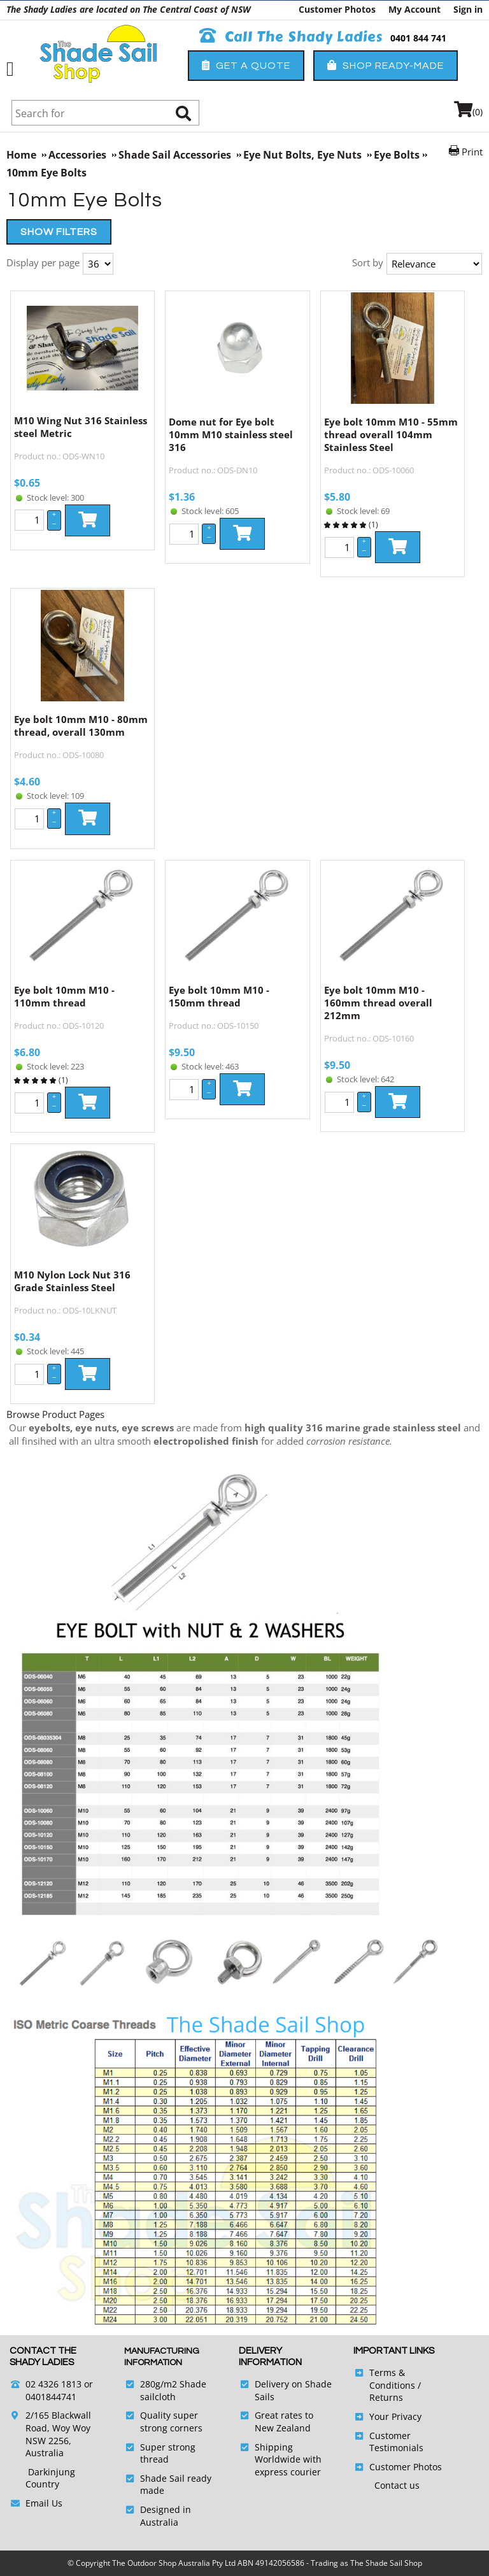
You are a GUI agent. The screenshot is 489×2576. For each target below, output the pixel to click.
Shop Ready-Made (385, 65)
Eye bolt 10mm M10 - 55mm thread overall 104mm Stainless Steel (391, 434)
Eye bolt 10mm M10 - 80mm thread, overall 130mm (81, 725)
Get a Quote (246, 65)
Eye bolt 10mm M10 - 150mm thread (219, 996)
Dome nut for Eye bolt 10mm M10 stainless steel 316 (231, 434)
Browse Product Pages (55, 1414)
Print (472, 151)
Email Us (43, 2503)
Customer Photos (337, 9)
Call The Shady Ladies (291, 37)
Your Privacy (395, 2416)
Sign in (468, 9)
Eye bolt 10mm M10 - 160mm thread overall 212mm (378, 1003)
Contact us (397, 2485)
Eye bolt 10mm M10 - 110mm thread (64, 996)
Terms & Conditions (392, 2378)
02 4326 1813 (53, 2384)
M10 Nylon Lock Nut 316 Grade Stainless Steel (72, 1281)
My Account (414, 9)
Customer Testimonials (396, 2441)
